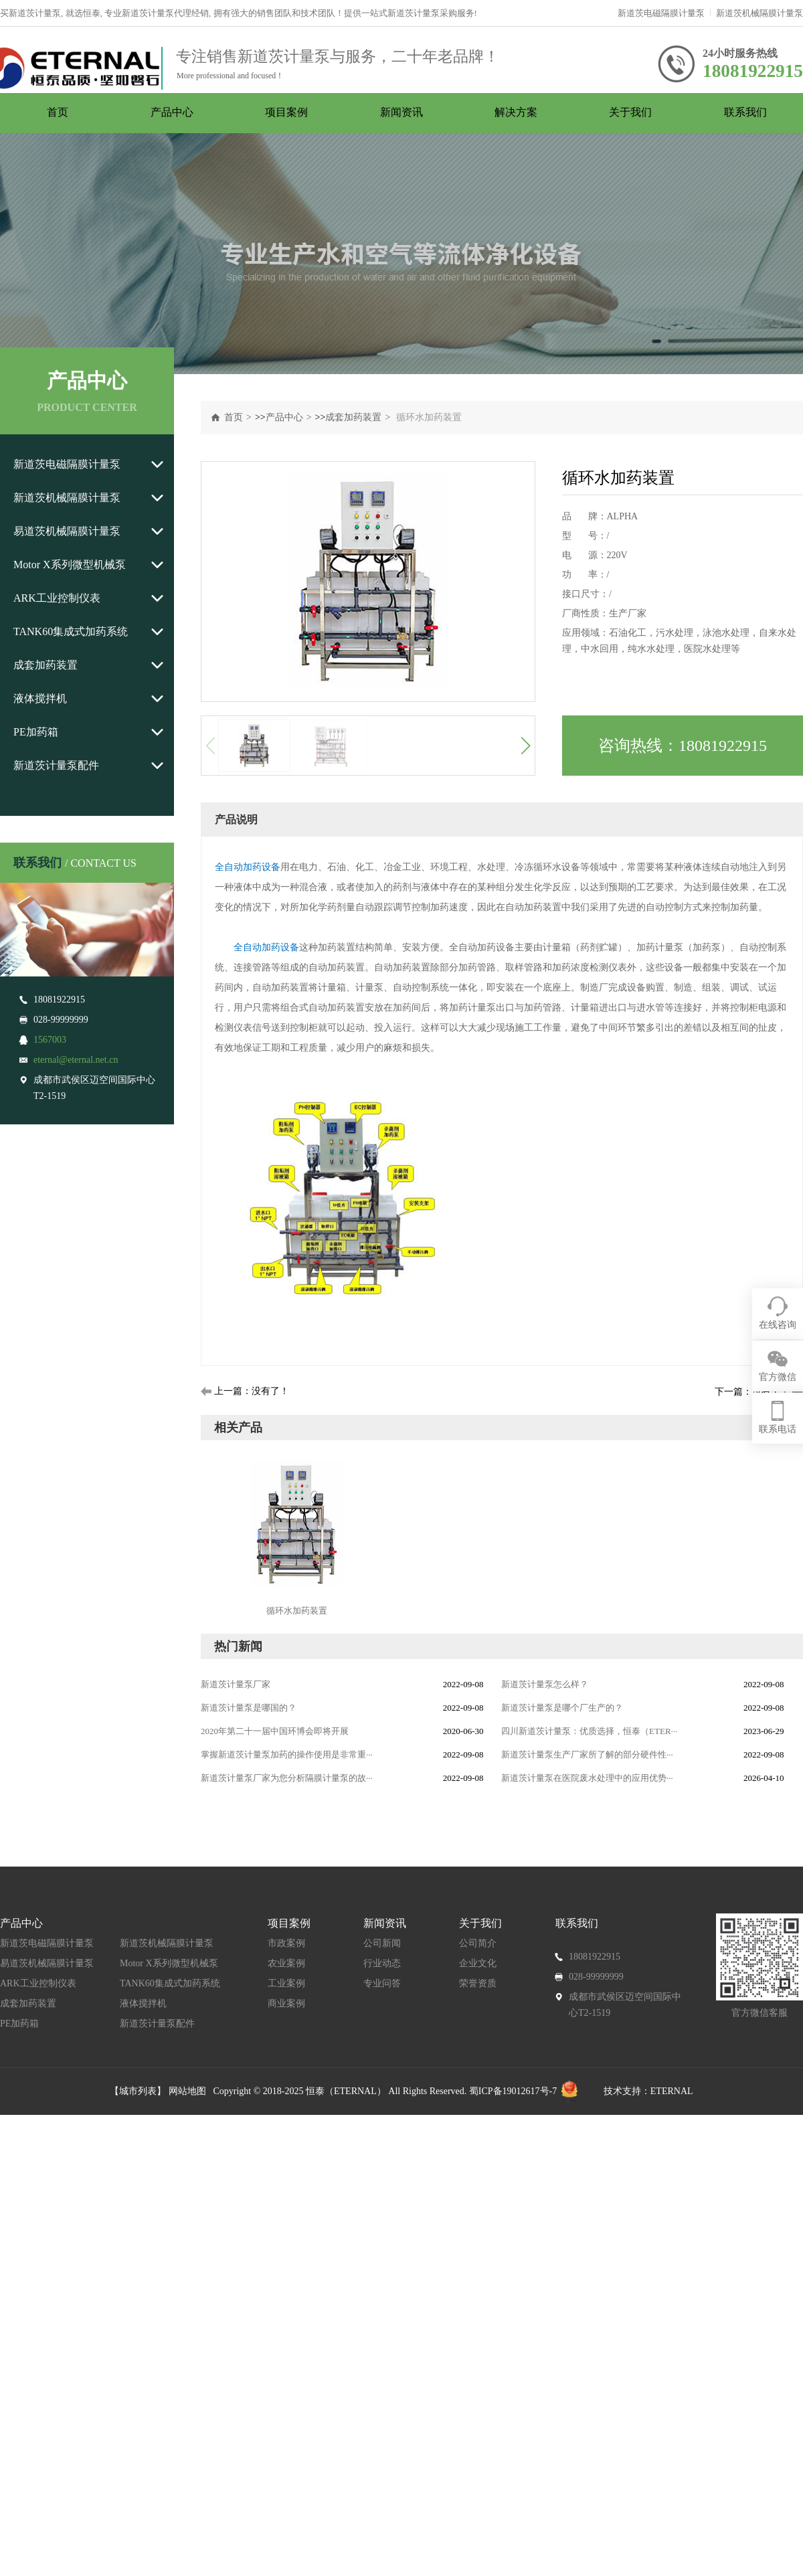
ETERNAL (671, 2091)
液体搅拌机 (40, 698)
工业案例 (286, 1983)
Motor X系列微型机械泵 (69, 564)
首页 (57, 112)
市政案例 (286, 1943)
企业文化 (478, 1963)
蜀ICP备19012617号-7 (513, 2091)
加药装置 (542, 906)
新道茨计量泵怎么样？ (544, 1684)
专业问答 (382, 1983)
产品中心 (172, 112)
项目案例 (286, 112)
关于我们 (630, 112)
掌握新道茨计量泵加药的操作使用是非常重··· (287, 1754)
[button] (525, 745)
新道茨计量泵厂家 (235, 1684)
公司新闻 (382, 1943)
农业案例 (286, 1963)
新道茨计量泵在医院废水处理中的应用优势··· (587, 1778)
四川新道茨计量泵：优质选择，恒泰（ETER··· (589, 1731)
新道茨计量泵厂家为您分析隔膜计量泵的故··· (287, 1778)
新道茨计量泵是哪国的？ (248, 1708)
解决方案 (516, 112)
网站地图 (191, 2091)
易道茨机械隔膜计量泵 (66, 531)
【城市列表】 (138, 2091)
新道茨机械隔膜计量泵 (759, 13)
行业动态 (382, 1963)
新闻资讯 (401, 112)
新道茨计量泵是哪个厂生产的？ (562, 1708)
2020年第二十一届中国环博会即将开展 (275, 1731)
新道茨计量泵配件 (56, 765)
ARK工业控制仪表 (56, 598)
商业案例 (286, 2003)
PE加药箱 (35, 732)
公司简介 (478, 1943)
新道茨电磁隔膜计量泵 (661, 13)
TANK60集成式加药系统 (70, 631)
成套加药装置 (45, 665)
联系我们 (745, 112)
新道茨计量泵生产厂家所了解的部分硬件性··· (587, 1754)
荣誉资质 (478, 1983)
